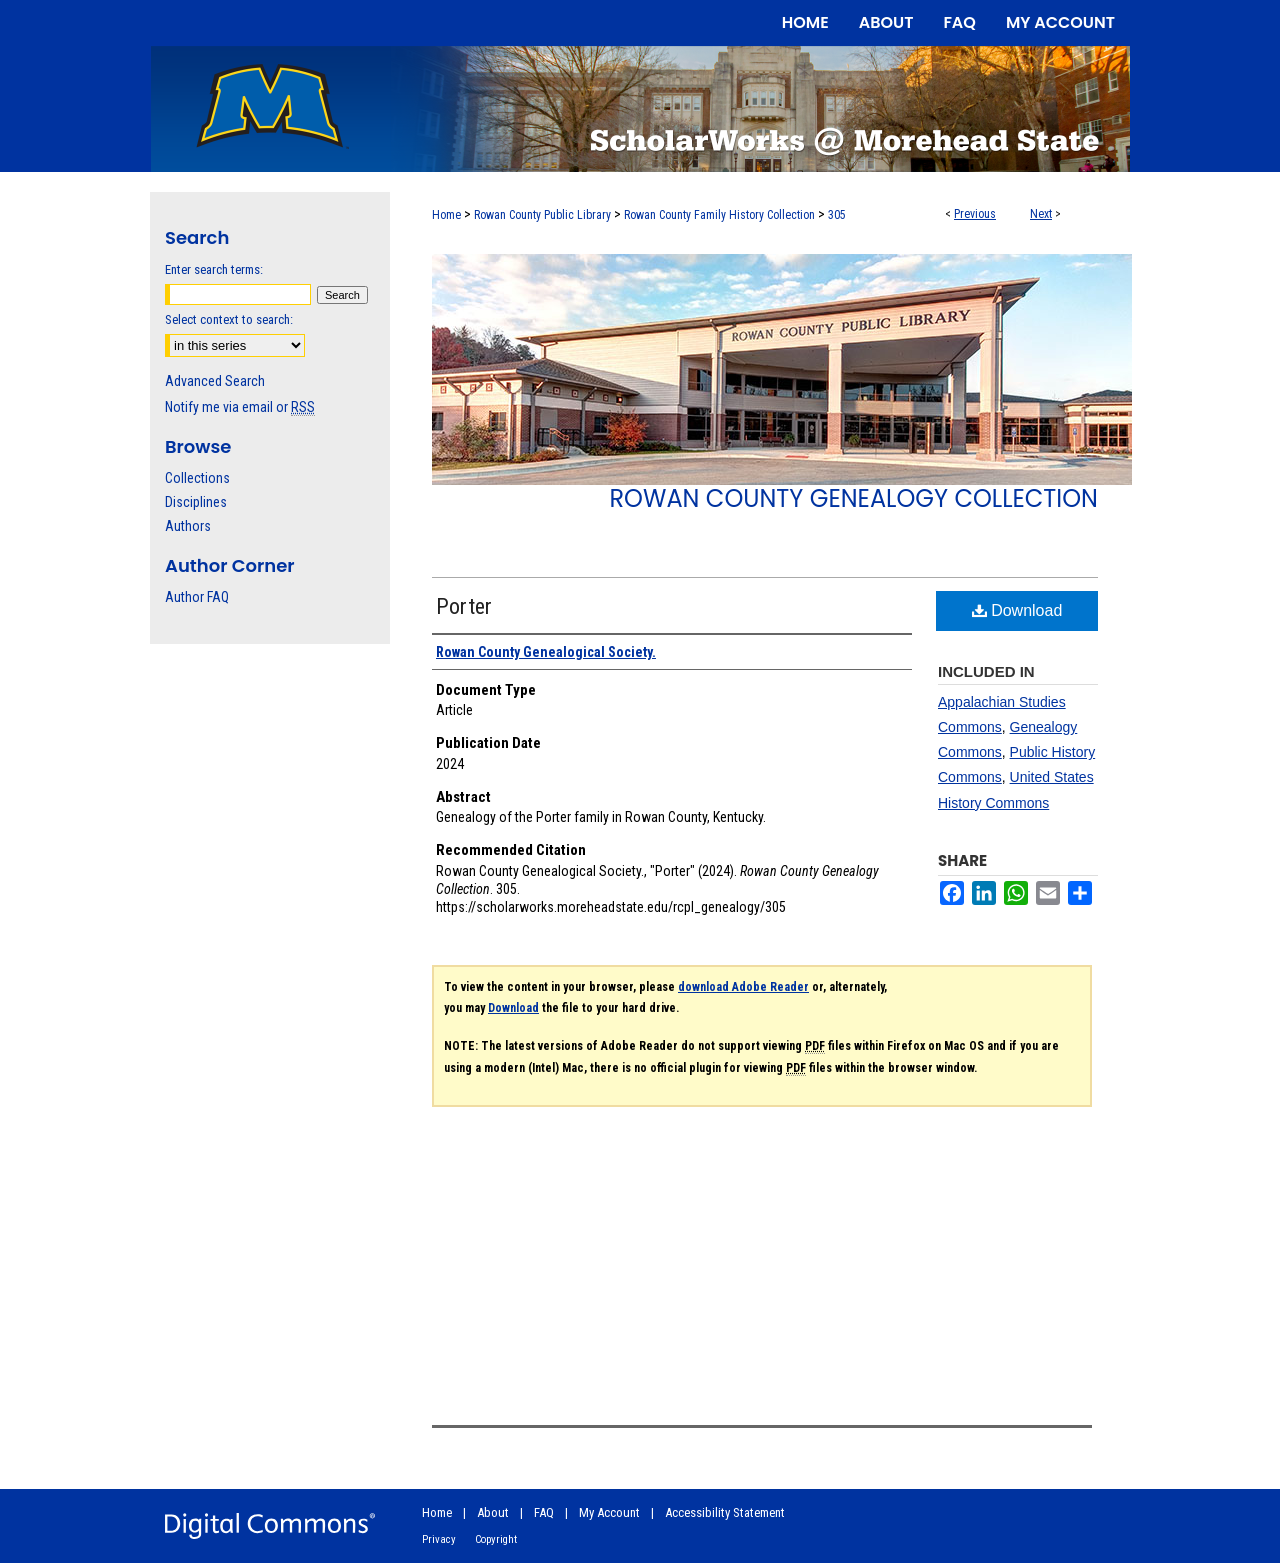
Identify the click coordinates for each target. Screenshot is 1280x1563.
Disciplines (196, 502)
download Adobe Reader (743, 987)
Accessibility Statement (725, 1512)
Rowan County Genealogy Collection (854, 498)
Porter (464, 606)
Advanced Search (215, 381)
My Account (609, 1512)
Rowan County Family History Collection (719, 215)
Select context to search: (229, 319)
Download (1017, 610)
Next (1041, 214)
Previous (975, 214)
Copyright (496, 1539)
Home (446, 215)
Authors (188, 526)
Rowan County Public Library (542, 215)
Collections (197, 478)
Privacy (439, 1539)
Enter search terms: (214, 269)
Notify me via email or (240, 407)
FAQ (544, 1512)
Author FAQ (197, 597)
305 (837, 215)
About (493, 1512)
